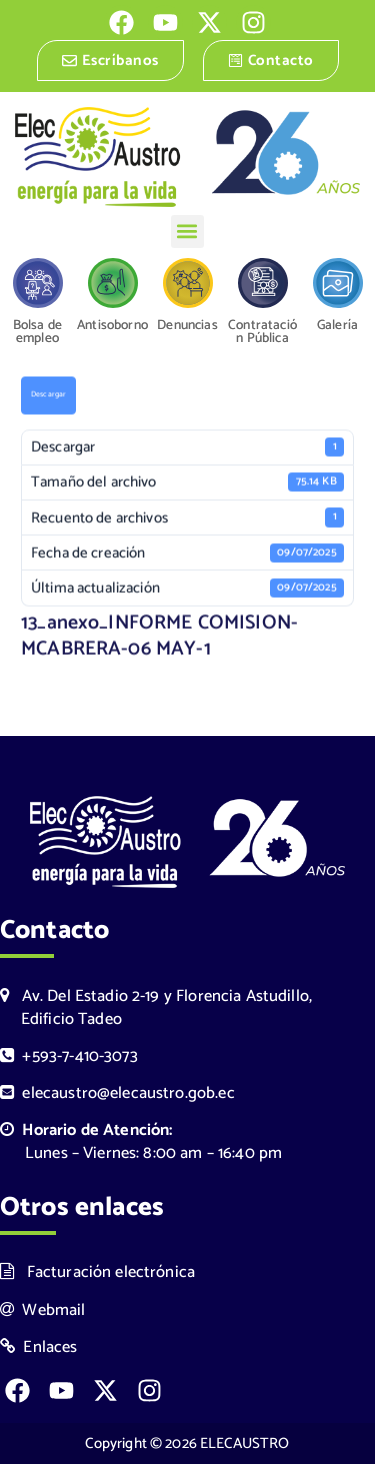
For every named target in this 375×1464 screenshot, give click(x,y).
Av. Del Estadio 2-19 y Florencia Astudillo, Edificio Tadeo (156, 1008)
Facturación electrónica (97, 1272)
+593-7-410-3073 (69, 1056)
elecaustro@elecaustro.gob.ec (117, 1093)
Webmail (43, 1310)
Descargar (48, 396)
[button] (187, 231)
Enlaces (39, 1347)
